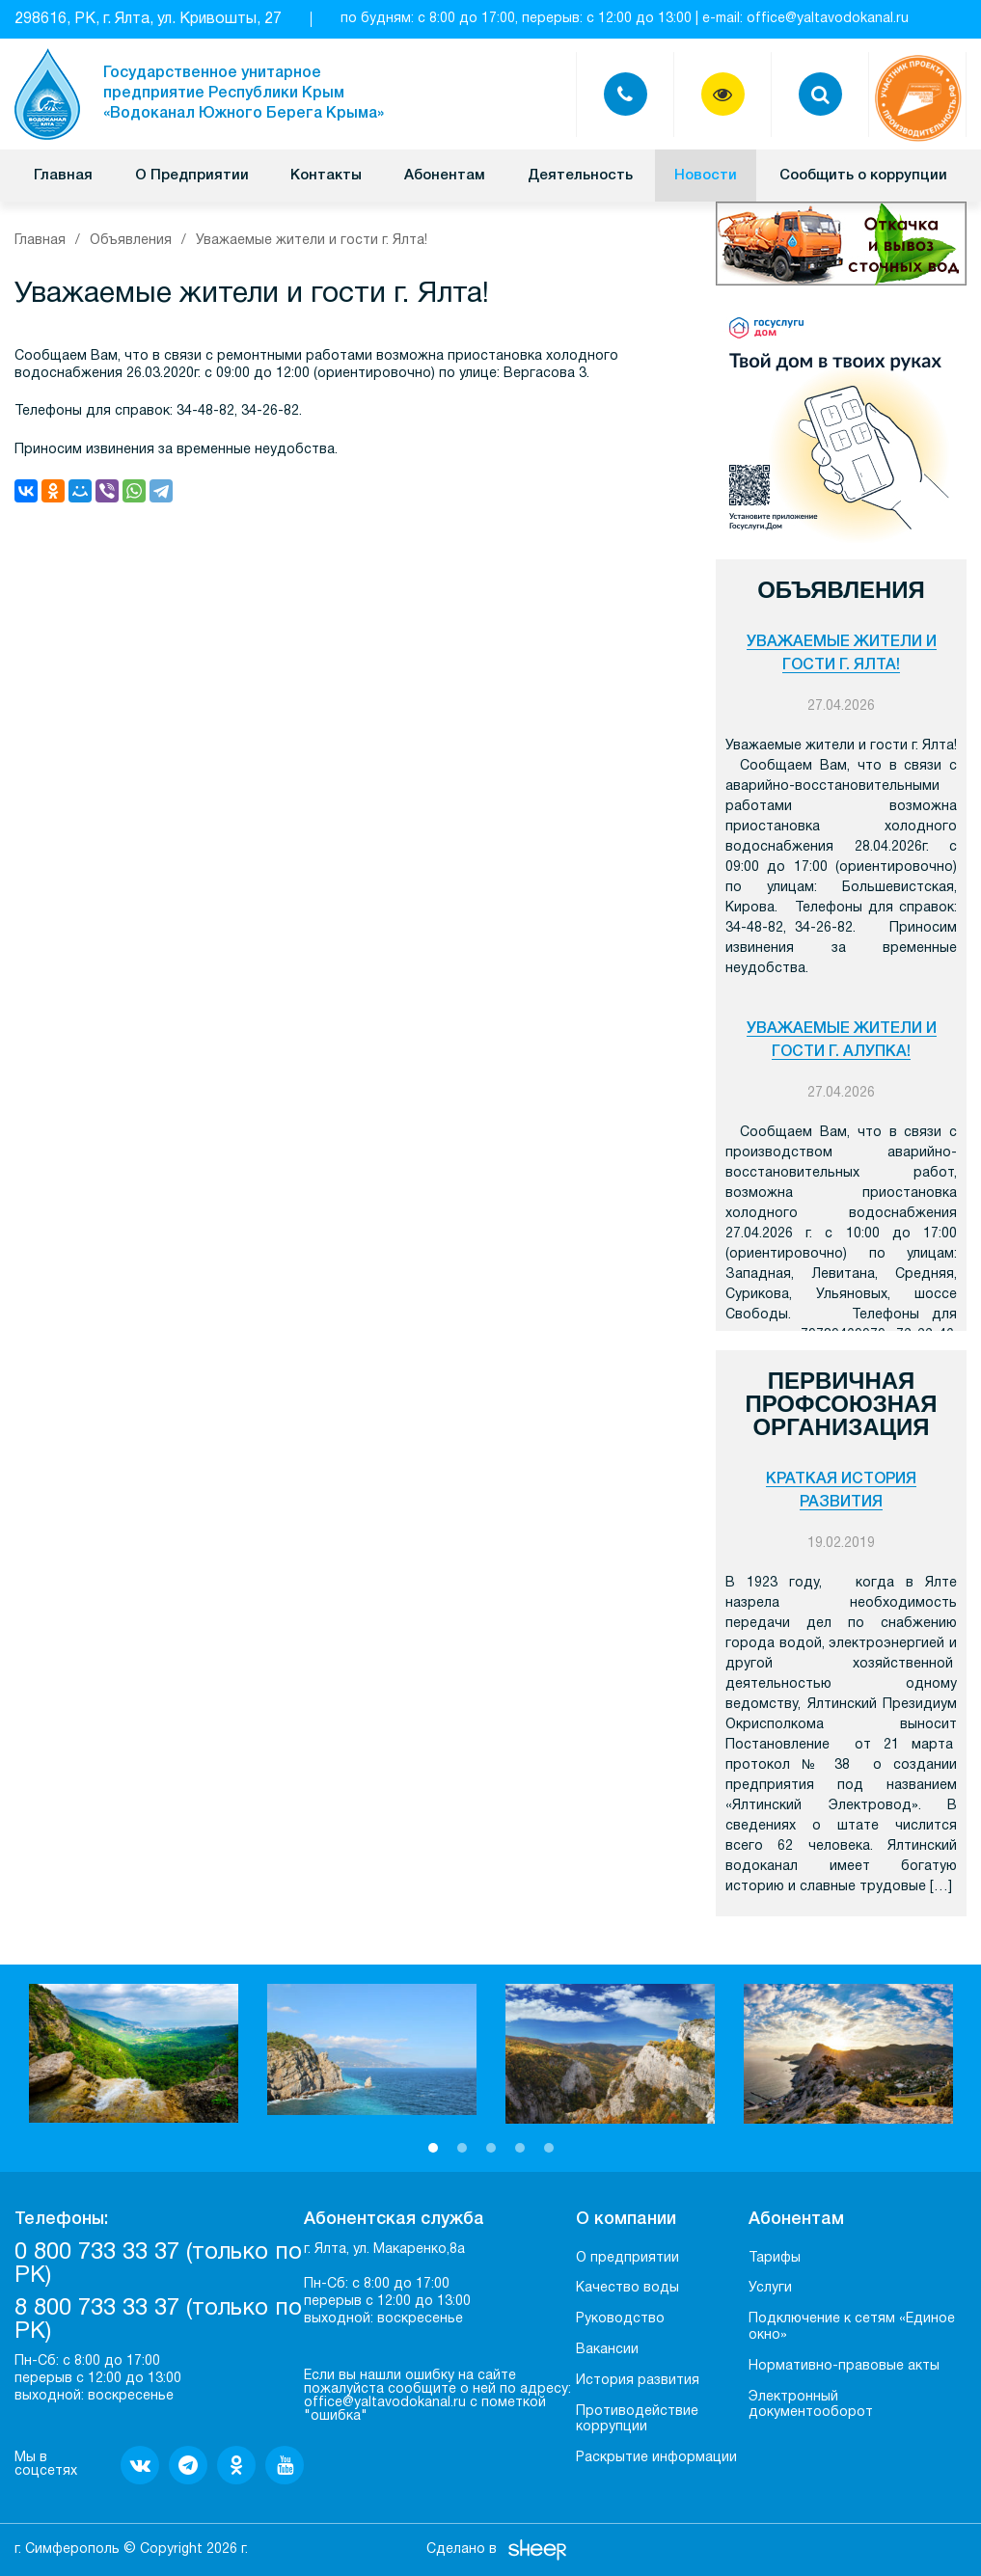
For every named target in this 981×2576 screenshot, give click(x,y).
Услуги (770, 2288)
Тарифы (775, 2258)
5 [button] (549, 2148)
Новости (705, 175)
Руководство (620, 2319)
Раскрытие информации (656, 2458)
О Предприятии (192, 175)
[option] (133, 2053)
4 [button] (520, 2148)
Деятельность (580, 175)
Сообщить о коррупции (863, 175)
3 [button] (491, 2148)
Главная (63, 175)
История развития (637, 2380)
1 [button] (433, 2148)
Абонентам (444, 175)
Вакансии (607, 2350)
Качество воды (627, 2288)
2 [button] (462, 2148)
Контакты (326, 175)
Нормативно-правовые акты (844, 2366)
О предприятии (627, 2258)
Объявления (131, 240)
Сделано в (461, 2549)
